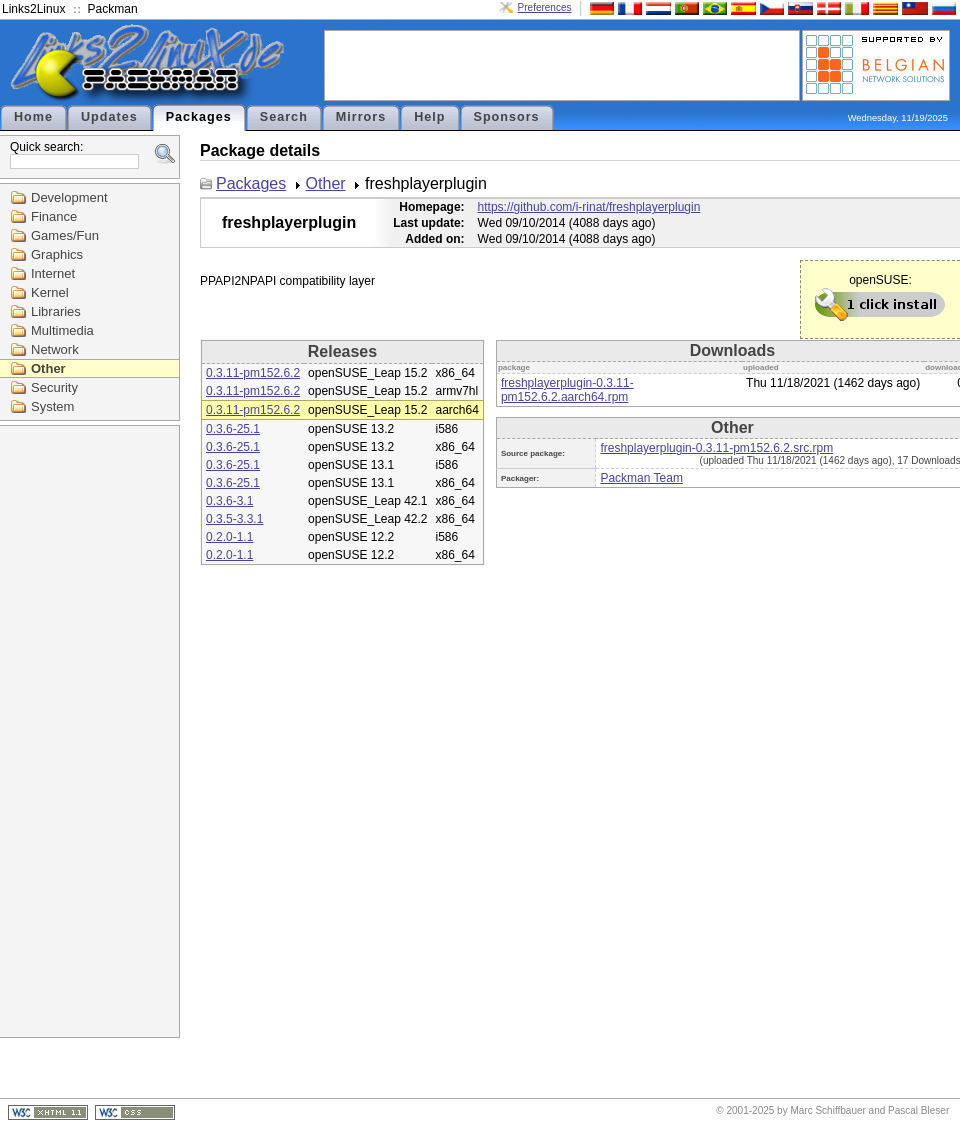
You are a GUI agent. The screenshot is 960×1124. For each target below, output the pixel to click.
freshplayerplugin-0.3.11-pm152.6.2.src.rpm (716, 448)
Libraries (56, 311)
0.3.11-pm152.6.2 (253, 373)
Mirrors (361, 117)
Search (284, 117)
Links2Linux (33, 9)
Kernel (50, 292)
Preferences (545, 7)
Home (33, 117)
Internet (53, 273)
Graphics (57, 254)
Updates (109, 117)
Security (54, 387)
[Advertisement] (562, 64)
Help (429, 117)
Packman (113, 9)
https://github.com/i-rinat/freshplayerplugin (589, 207)
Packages (199, 117)
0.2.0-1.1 (229, 537)
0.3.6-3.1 (229, 501)
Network (55, 349)
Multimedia (62, 330)
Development (69, 197)
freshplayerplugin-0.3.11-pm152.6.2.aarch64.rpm (567, 390)
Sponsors (507, 117)
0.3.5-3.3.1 (234, 519)
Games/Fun (65, 235)
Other (48, 368)
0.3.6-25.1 (233, 429)
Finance (54, 216)
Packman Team (641, 478)
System (52, 406)
